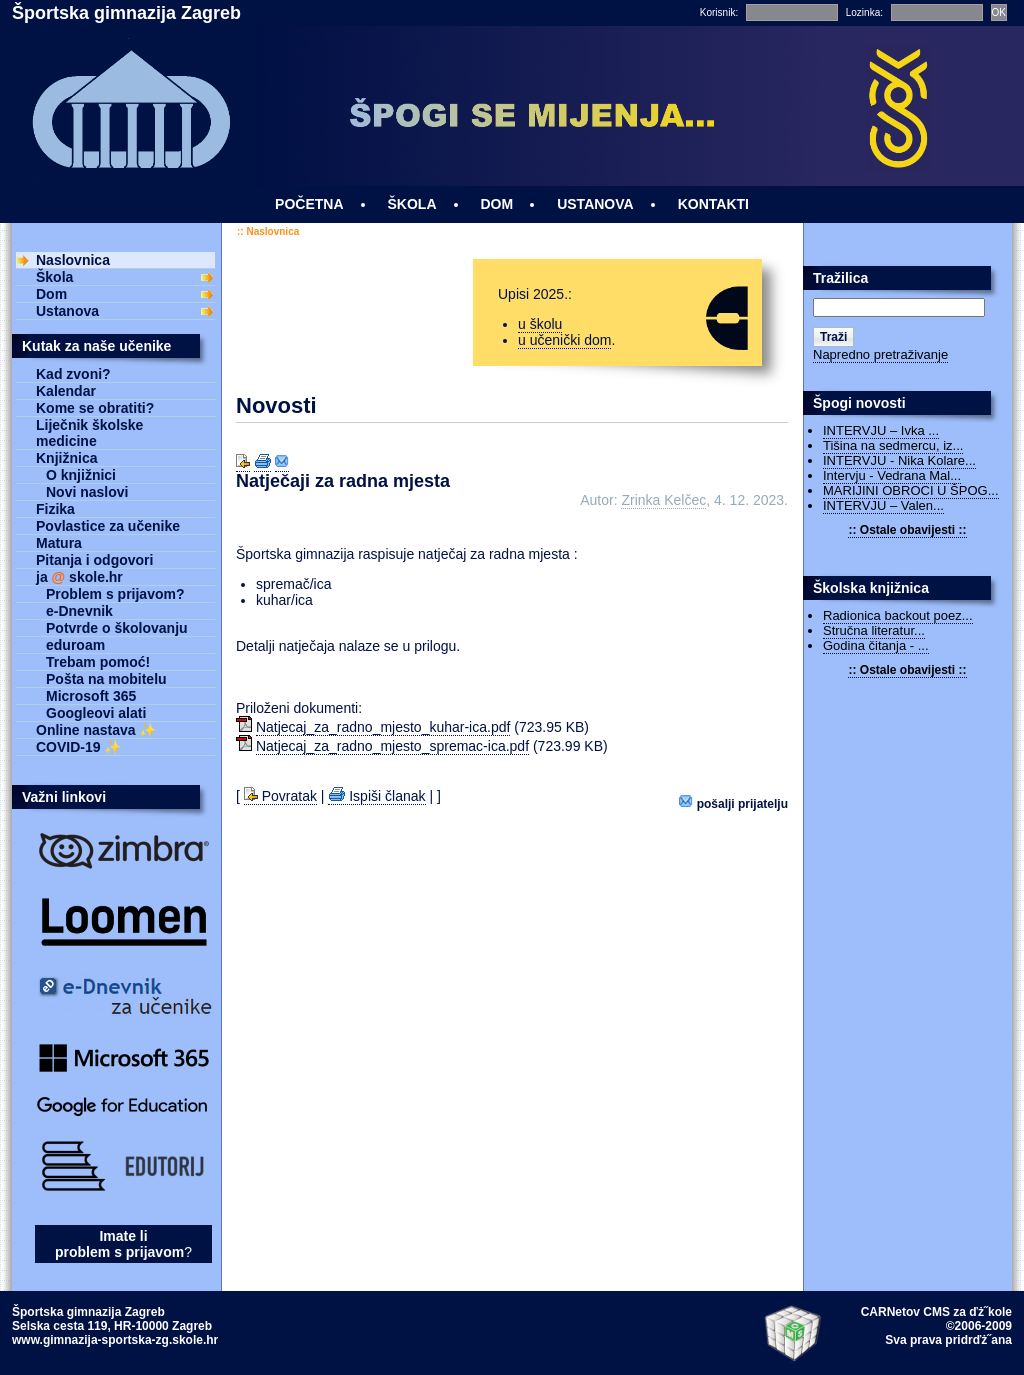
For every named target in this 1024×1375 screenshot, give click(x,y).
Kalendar (66, 391)
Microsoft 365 (91, 696)
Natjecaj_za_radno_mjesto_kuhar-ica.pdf (383, 727)
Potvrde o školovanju (117, 628)
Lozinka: (864, 12)
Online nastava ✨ (96, 730)
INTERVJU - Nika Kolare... (899, 460)
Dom (51, 294)
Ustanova (67, 311)
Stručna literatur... (874, 630)
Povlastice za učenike (108, 526)
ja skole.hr (79, 577)
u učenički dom (564, 340)
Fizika (55, 509)
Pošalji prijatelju (733, 802)
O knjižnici (81, 475)
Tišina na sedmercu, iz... (893, 445)
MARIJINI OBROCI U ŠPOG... (911, 490)
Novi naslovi (87, 492)
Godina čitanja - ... (876, 645)
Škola (54, 277)
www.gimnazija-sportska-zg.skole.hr (115, 1340)
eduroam (75, 645)
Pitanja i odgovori (94, 560)
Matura (59, 543)
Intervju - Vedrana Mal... (892, 475)
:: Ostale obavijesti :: (907, 530)
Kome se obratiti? (95, 408)
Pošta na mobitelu (106, 679)
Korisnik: (719, 12)
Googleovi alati (96, 713)
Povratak (280, 796)
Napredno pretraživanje (880, 354)
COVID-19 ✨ (78, 747)
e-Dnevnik (79, 611)
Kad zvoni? (73, 374)
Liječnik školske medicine (89, 433)
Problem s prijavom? (115, 594)
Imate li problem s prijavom (119, 1244)
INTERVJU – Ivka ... (881, 430)
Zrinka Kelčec (663, 500)
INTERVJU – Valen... (883, 505)
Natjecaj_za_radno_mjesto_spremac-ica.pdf (392, 746)
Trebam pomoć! (98, 662)
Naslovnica (272, 231)
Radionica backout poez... (898, 615)
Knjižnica (66, 458)
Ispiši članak (376, 796)
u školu (540, 324)
